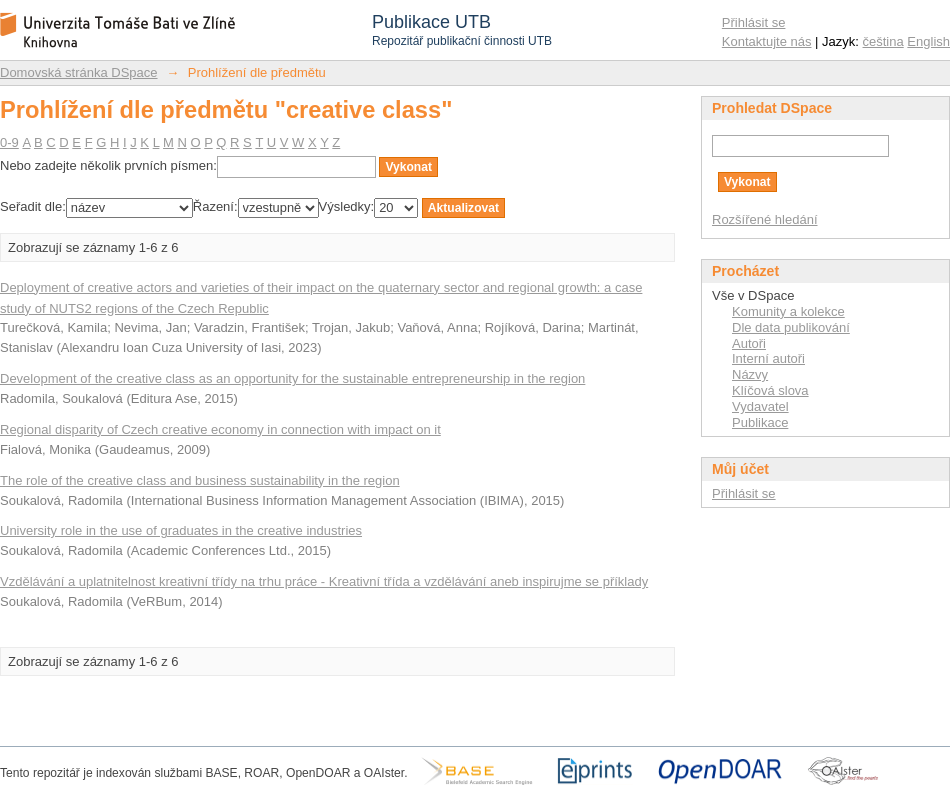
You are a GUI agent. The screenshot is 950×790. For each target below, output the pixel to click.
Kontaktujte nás (767, 41)
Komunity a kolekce (788, 311)
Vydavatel (760, 406)
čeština (883, 41)
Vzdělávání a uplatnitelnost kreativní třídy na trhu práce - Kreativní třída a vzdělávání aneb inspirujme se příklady (324, 581)
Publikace (760, 422)
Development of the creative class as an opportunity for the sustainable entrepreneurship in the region (292, 378)
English (928, 41)
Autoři (749, 343)
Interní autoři (768, 358)
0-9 (9, 142)
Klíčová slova (770, 390)
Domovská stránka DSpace (79, 72)
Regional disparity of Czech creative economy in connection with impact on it (220, 429)
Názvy (750, 374)
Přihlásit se (754, 22)
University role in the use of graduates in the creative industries (181, 530)
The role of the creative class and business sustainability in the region (200, 480)
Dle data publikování (791, 327)
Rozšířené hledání (765, 219)
